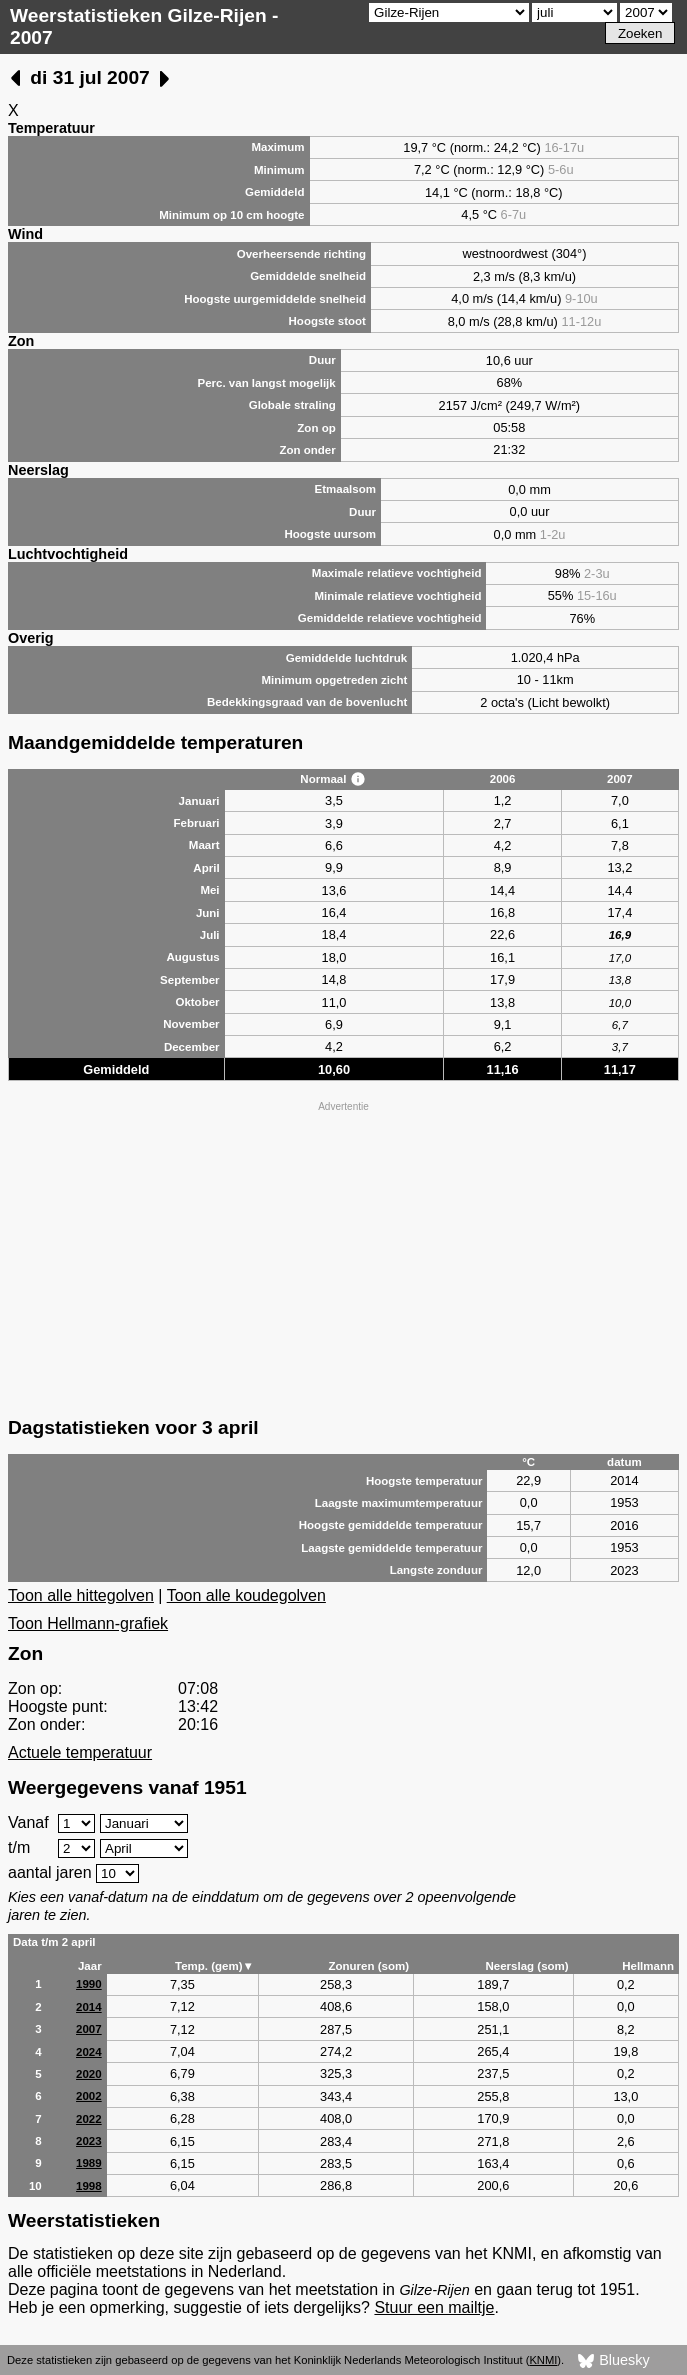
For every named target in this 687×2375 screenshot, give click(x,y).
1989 (89, 2163)
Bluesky (613, 2361)
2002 (89, 2096)
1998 (89, 2186)
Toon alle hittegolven (81, 1595)
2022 (89, 2119)
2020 (89, 2074)
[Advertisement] (343, 1257)
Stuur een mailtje (434, 2307)
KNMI (543, 2360)
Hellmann (648, 1966)
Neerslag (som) (526, 1966)
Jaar (90, 1966)
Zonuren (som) (368, 1966)
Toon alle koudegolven (246, 1595)
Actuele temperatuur (80, 1752)
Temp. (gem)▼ (214, 1966)
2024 (89, 2052)
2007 (89, 2029)
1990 (89, 1984)
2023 (89, 2141)
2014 (89, 2007)
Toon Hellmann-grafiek (88, 1623)
